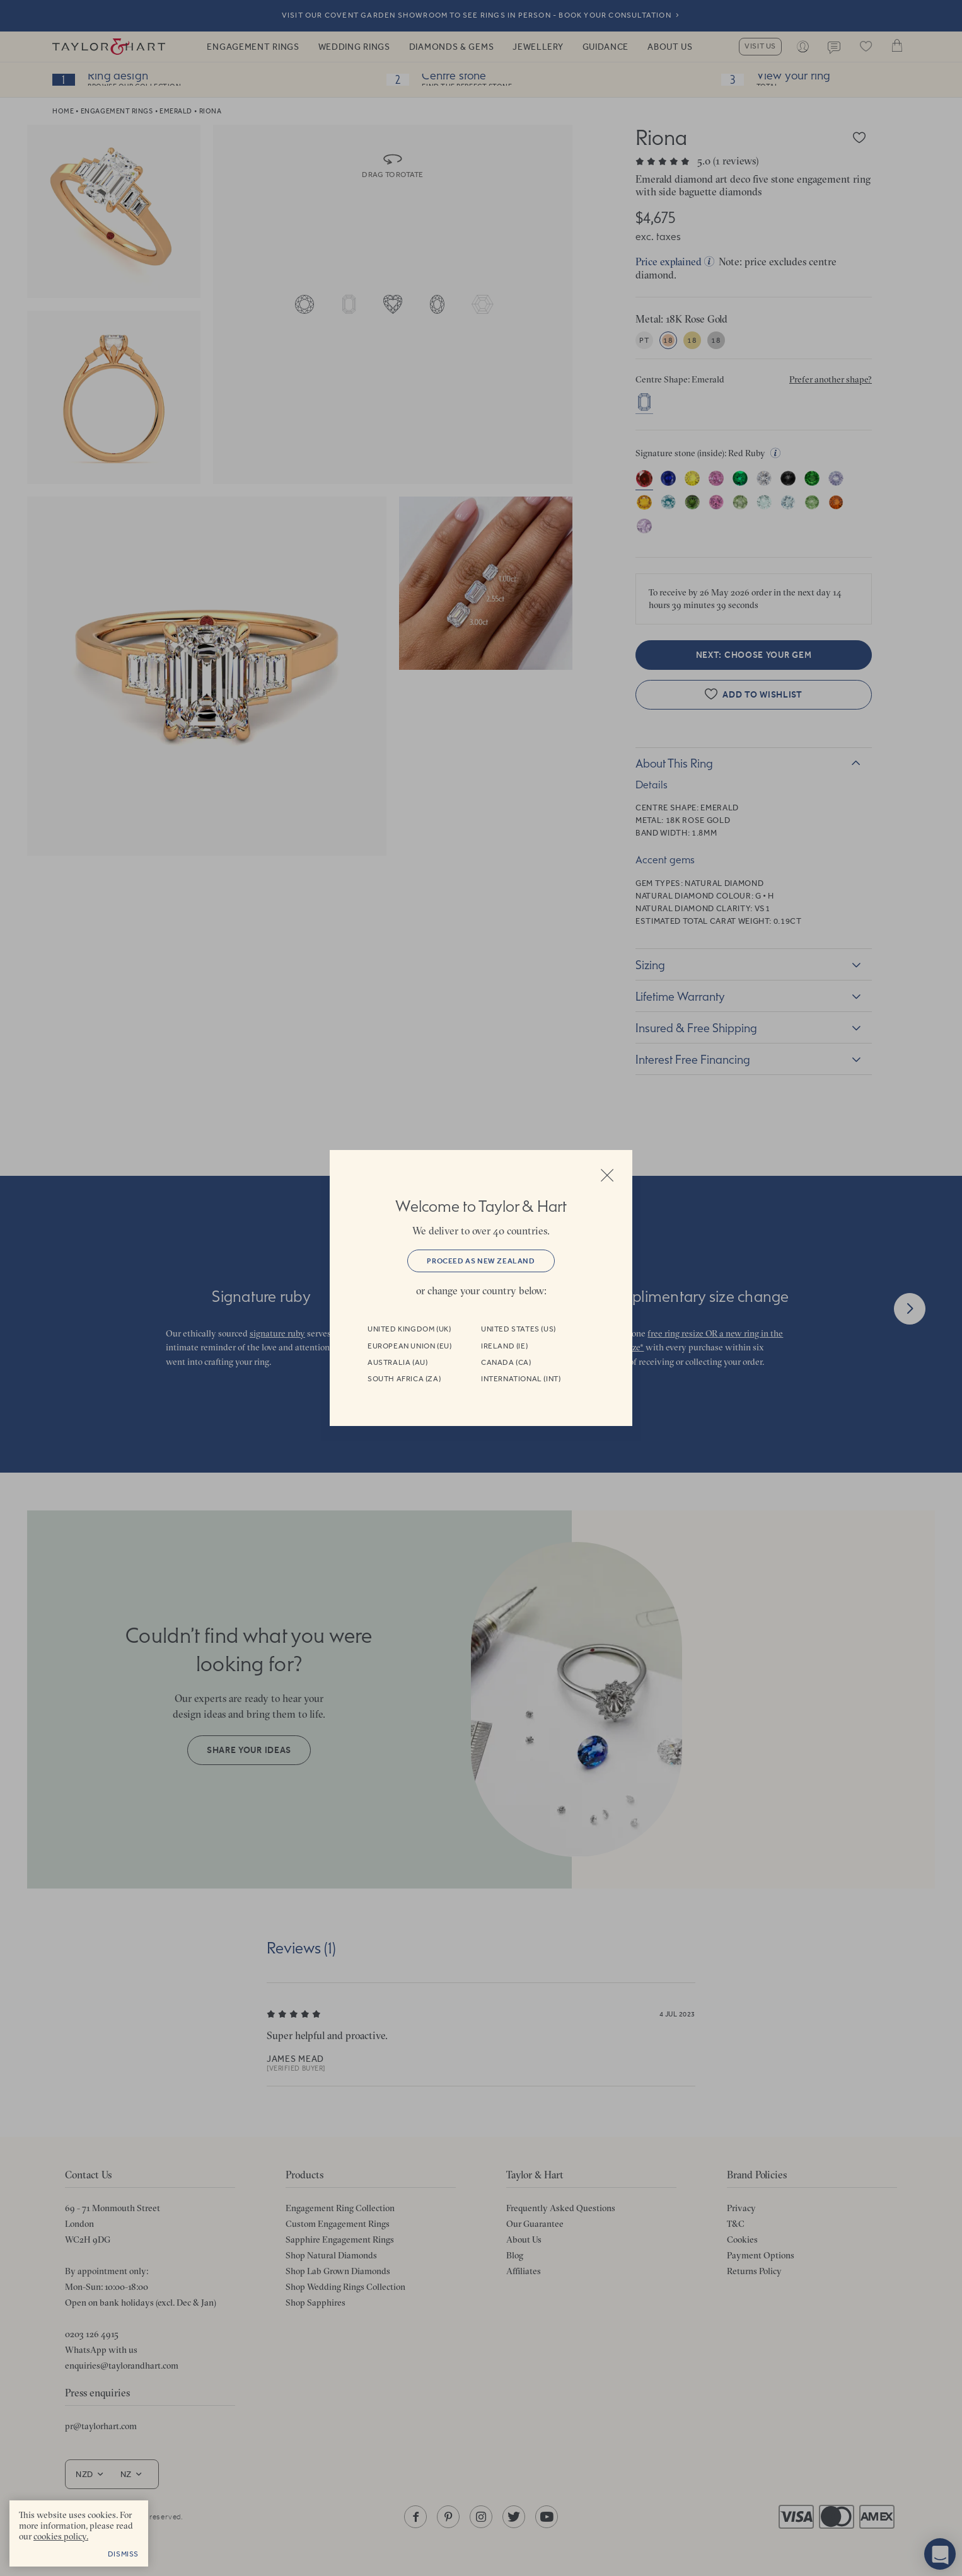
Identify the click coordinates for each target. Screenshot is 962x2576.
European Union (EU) (409, 1346)
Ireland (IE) (504, 1346)
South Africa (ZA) (404, 1378)
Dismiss (123, 2554)
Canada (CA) (506, 1362)
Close (607, 1175)
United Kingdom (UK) (409, 1329)
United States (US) (518, 1329)
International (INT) (520, 1378)
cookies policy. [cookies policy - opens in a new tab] (60, 2536)
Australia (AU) (397, 1362)
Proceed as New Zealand (481, 1260)
